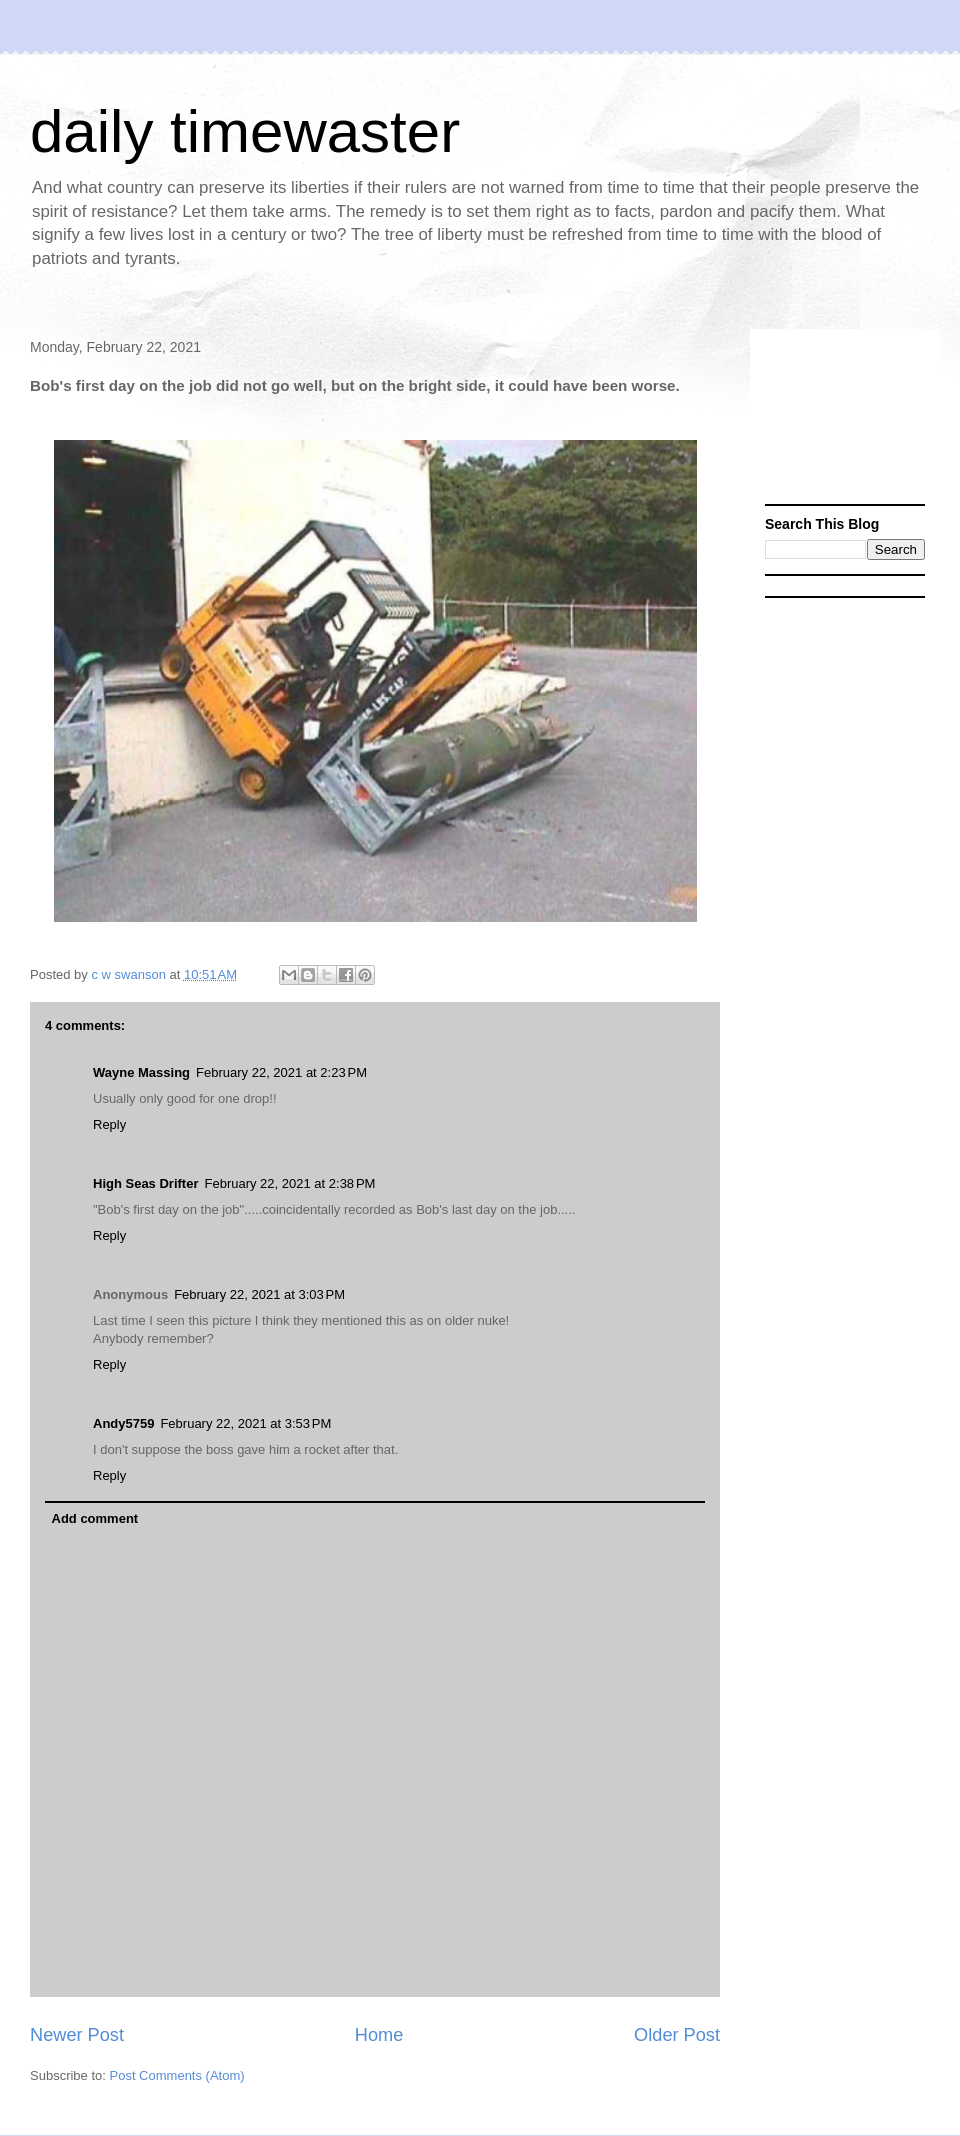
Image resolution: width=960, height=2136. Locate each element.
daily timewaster (245, 131)
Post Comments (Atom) (177, 2075)
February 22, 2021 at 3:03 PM (259, 1294)
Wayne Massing (141, 1072)
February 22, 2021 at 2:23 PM (281, 1072)
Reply (109, 1124)
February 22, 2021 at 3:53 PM (245, 1423)
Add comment (95, 1518)
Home (379, 2035)
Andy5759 (123, 1423)
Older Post (677, 2035)
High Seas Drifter (145, 1183)
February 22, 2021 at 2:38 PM (289, 1183)
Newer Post (77, 2035)
